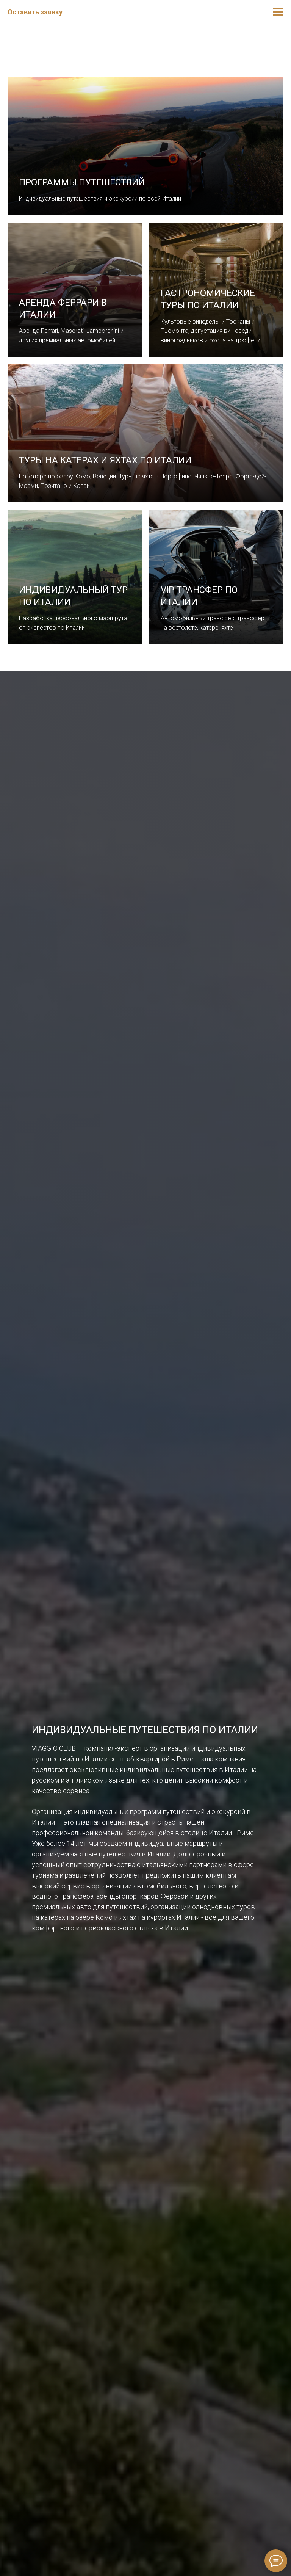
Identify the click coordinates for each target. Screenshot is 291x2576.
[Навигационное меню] (278, 12)
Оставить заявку (35, 12)
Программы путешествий (82, 182)
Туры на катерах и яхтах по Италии (105, 460)
